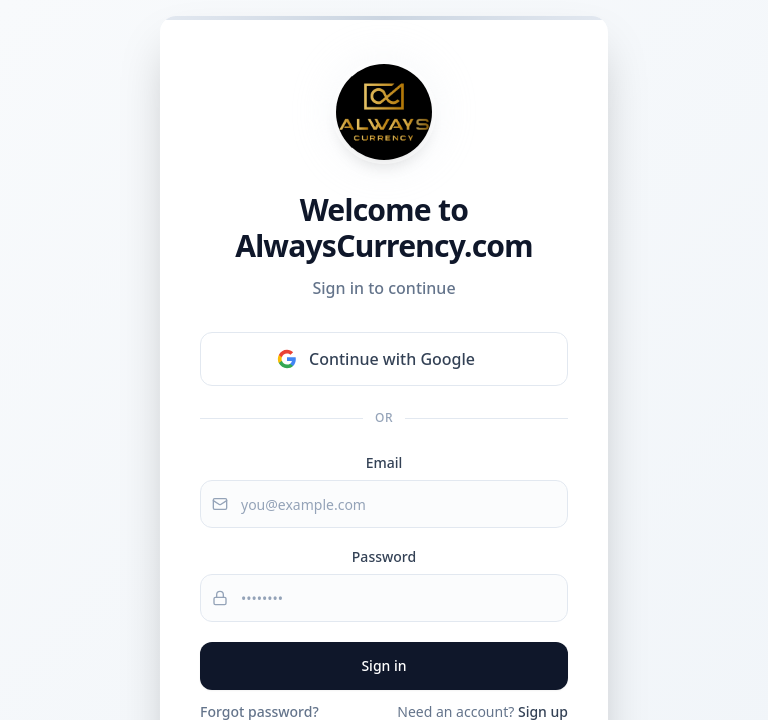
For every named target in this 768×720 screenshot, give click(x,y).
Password (384, 556)
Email (384, 462)
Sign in (383, 665)
